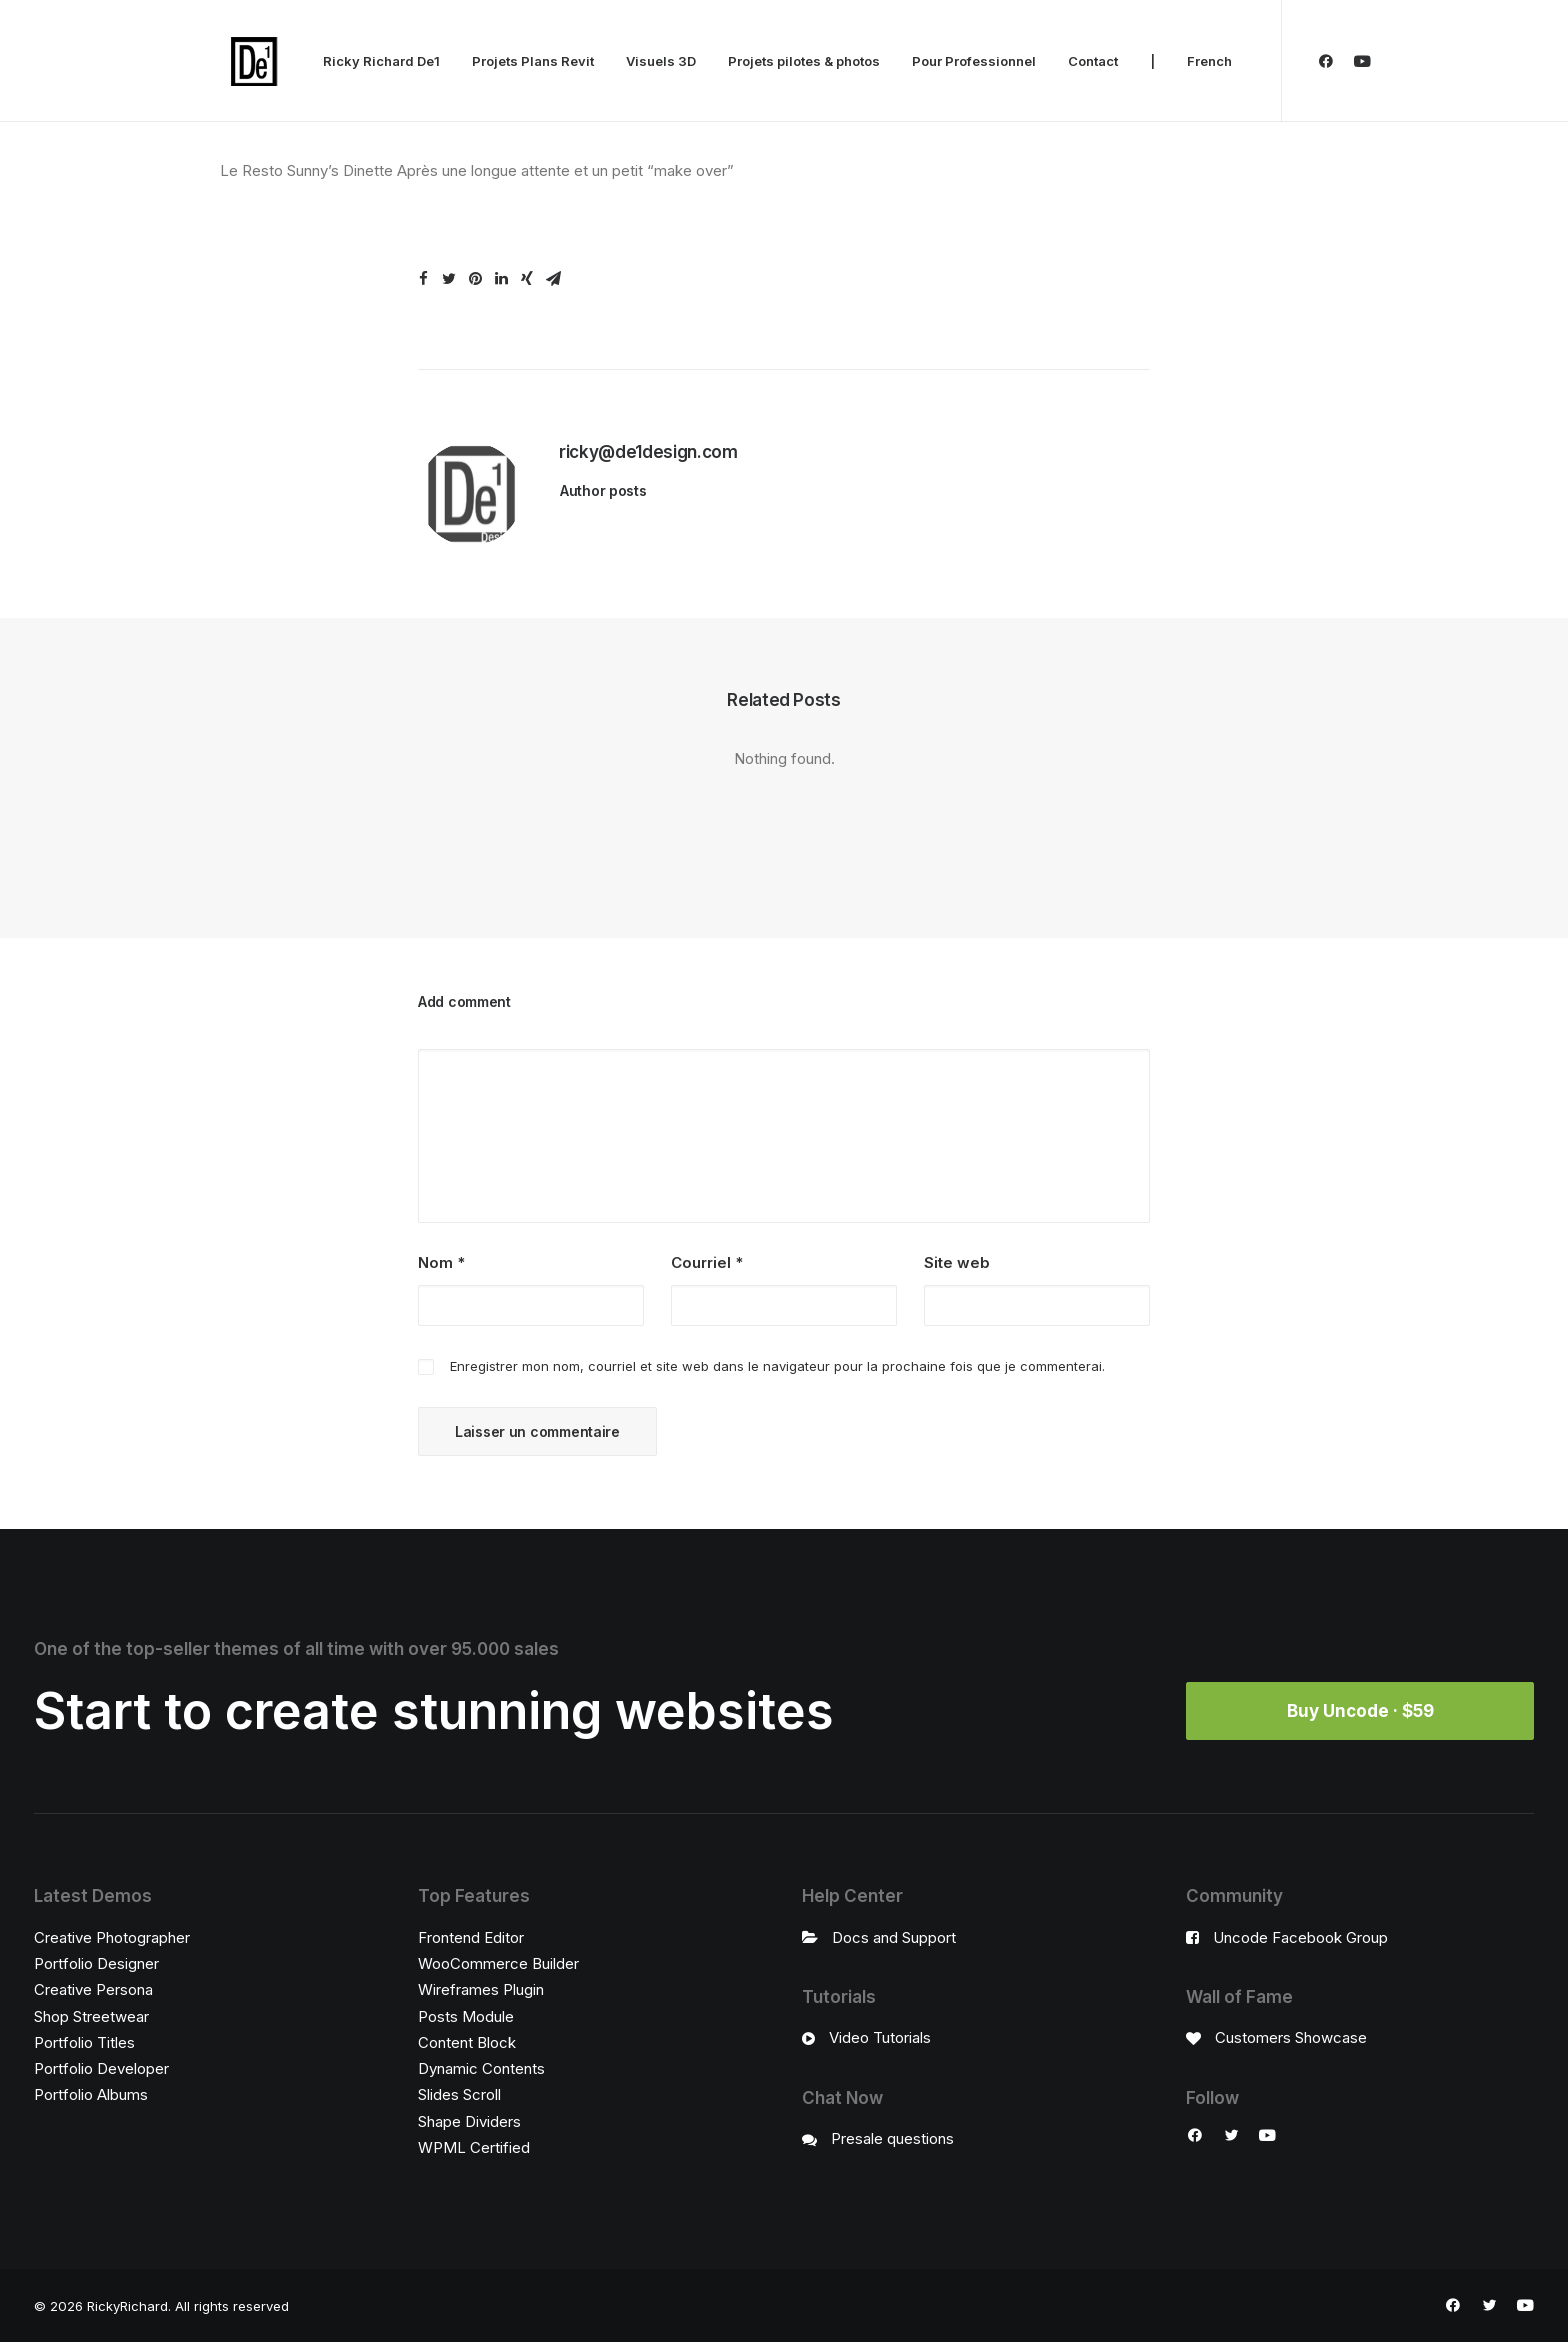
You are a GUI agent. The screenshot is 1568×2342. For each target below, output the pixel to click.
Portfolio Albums (91, 2094)
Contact (1093, 61)
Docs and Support (894, 1937)
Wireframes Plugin (481, 1989)
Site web (957, 1262)
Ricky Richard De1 (381, 61)
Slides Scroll (459, 2094)
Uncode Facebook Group (1300, 1937)
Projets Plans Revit (533, 61)
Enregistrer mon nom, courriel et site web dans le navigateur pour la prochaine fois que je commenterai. (777, 1366)
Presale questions (892, 2138)
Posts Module (466, 2016)
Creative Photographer (112, 1937)
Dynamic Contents (481, 2068)
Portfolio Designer (96, 1963)
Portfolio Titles (84, 2042)
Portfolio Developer (101, 2068)
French (1209, 61)
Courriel (707, 1262)
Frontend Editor (471, 1937)
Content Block (467, 2042)
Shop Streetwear (91, 2016)
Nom (441, 1262)
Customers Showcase (1291, 2037)
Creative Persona (93, 1989)
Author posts (603, 490)
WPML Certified (474, 2147)
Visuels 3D (661, 61)
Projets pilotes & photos (804, 61)
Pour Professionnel (974, 61)
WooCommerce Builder (498, 1963)
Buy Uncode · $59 (1360, 1711)
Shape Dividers (469, 2121)
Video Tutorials (880, 2037)
